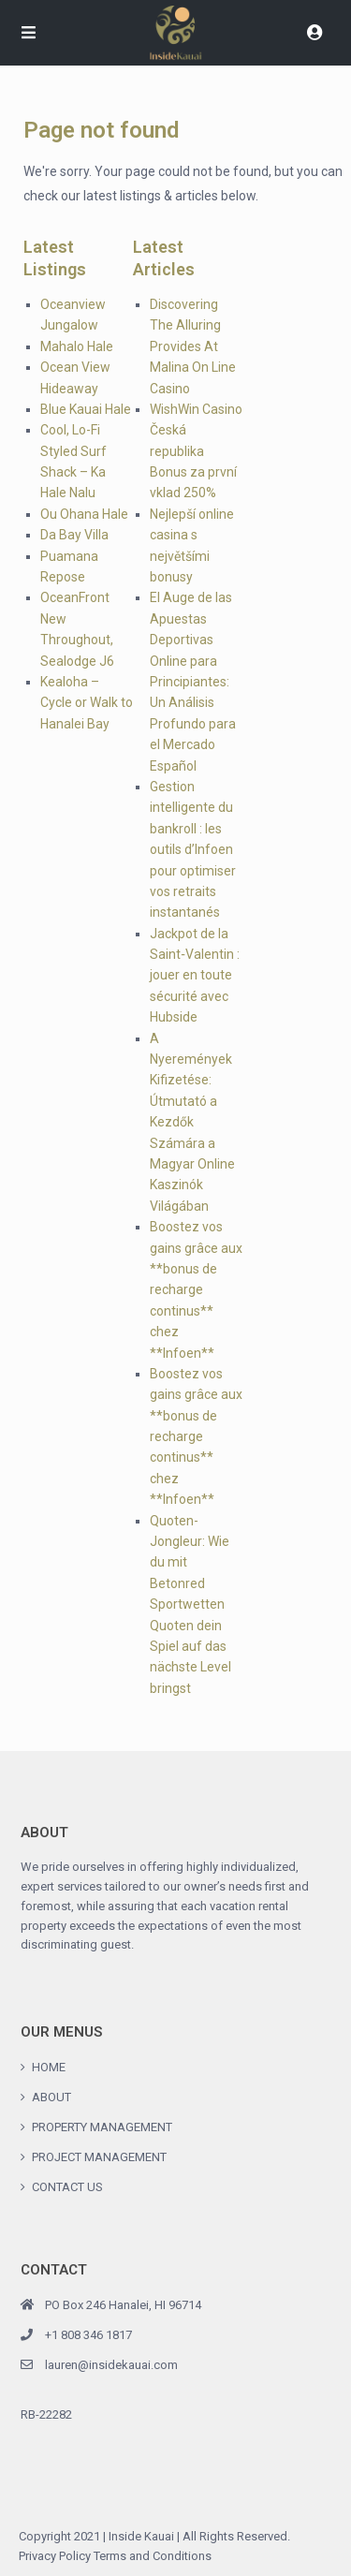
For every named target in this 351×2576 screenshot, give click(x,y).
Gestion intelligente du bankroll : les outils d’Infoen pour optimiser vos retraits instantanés (193, 849)
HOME (49, 2067)
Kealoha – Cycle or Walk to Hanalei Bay (86, 702)
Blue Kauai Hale (85, 409)
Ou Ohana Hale (84, 514)
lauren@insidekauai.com (111, 2365)
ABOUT (51, 2097)
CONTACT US (67, 2187)
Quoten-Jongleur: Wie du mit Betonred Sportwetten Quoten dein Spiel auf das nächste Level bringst (190, 1604)
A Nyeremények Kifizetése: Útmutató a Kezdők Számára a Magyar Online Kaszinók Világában (192, 1122)
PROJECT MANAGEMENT (99, 2157)
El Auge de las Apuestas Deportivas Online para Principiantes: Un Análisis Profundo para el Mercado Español (193, 681)
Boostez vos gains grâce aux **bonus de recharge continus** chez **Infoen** (196, 1289)
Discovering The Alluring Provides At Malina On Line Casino (193, 346)
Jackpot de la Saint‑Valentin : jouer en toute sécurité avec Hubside (195, 975)
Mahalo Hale (76, 346)
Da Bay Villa (74, 534)
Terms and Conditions (153, 2556)
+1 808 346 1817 (88, 2335)
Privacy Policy (55, 2556)
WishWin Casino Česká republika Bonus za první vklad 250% (196, 451)
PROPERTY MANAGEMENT (102, 2127)
